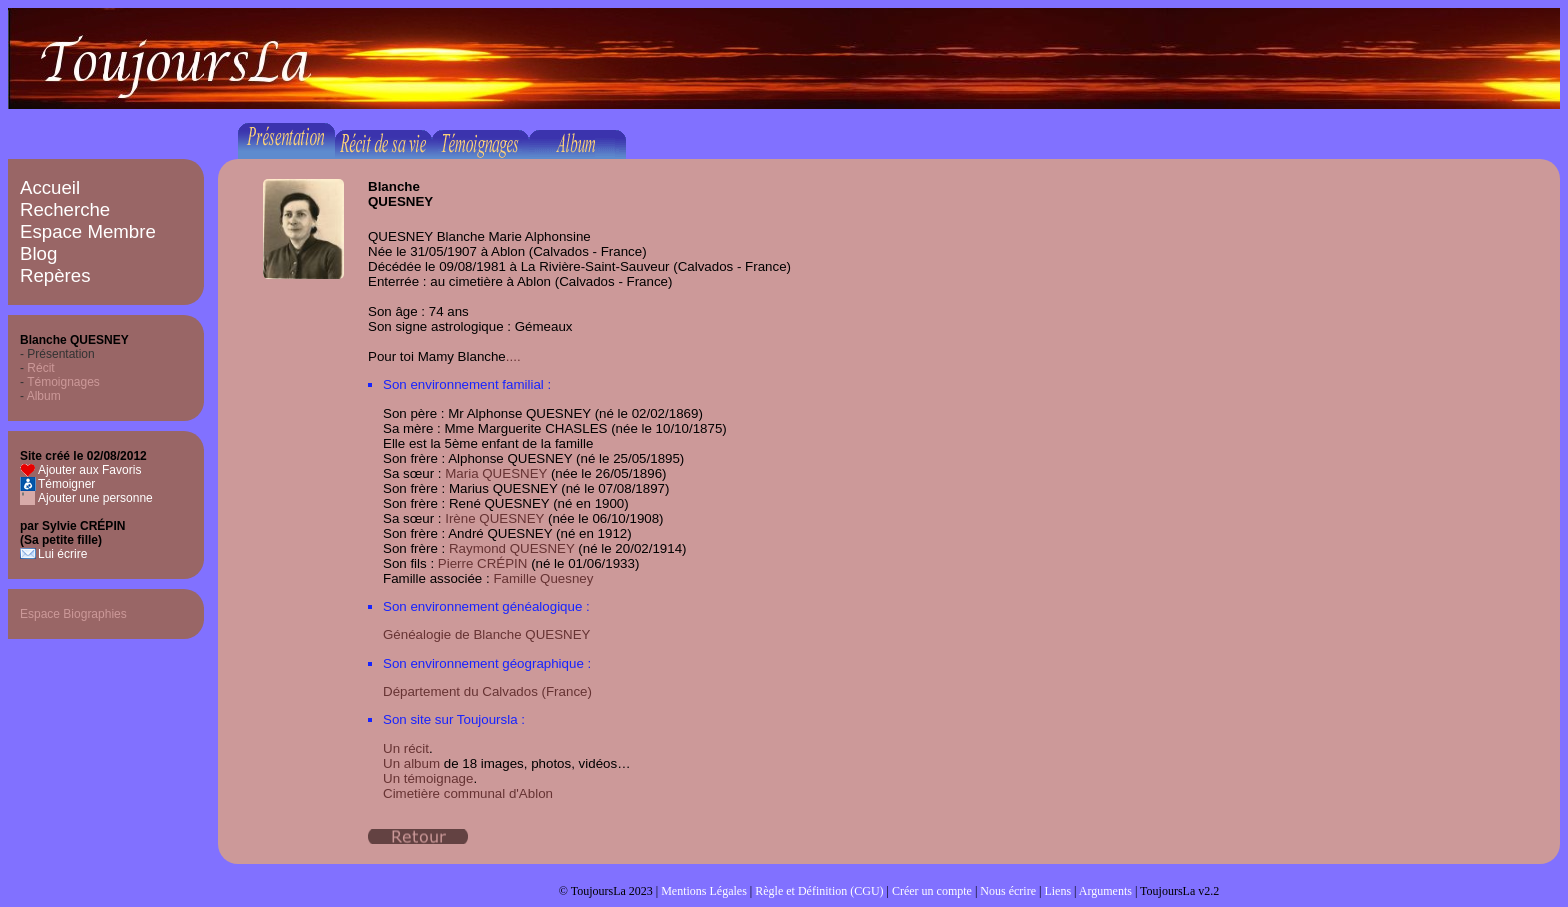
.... (513, 356)
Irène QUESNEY (494, 518)
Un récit (406, 748)
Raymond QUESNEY (512, 548)
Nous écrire (1008, 891)
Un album (411, 763)
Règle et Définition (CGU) (819, 891)
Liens (1057, 891)
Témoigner (66, 484)
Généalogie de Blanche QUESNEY (486, 634)
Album (44, 396)
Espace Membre (88, 231)
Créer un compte (932, 891)
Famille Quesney (543, 578)
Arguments (1105, 891)
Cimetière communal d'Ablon (468, 793)
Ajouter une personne (95, 498)
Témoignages (63, 382)
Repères (55, 275)
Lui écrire (62, 554)
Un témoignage (428, 778)
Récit (40, 368)
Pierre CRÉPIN (483, 563)
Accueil (50, 187)
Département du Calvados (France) (487, 691)
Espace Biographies (73, 614)
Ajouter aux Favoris (89, 470)
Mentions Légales (704, 891)
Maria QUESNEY (496, 473)
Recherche (65, 209)
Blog (38, 253)
